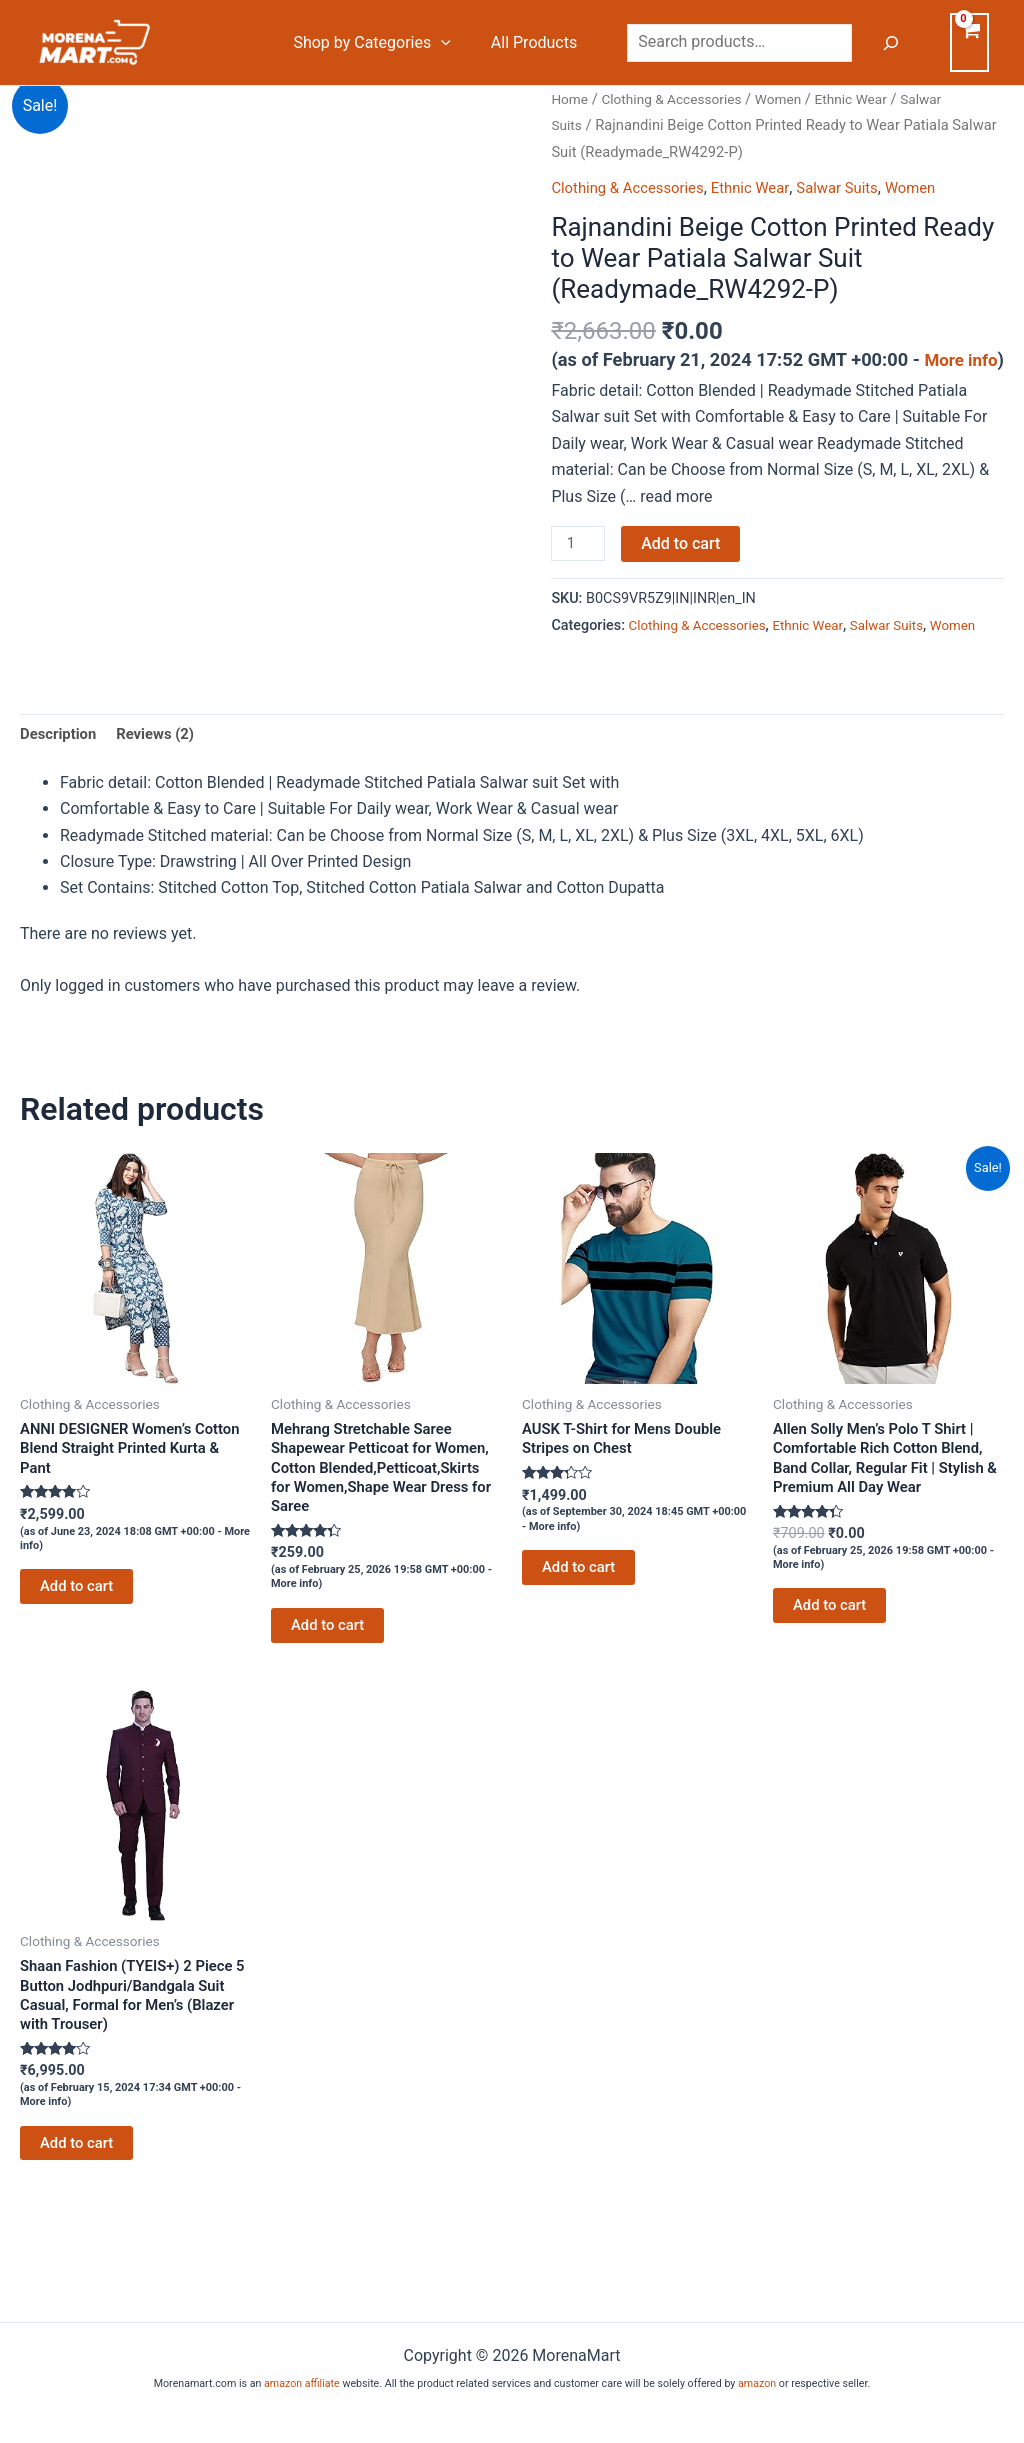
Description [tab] (61, 787)
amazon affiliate (302, 2383)
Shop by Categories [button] (383, 43)
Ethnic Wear (871, 99)
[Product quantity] (580, 569)
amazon (757, 2383)
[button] (453, 43)
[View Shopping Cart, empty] (969, 42)
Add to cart (684, 567)
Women (794, 99)
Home (571, 99)
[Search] (891, 43)
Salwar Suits (858, 187)
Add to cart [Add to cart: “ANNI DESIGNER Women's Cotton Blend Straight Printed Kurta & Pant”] (79, 1649)
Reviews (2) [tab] (164, 787)
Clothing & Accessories (679, 99)
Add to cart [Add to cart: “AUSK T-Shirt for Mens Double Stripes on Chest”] (581, 1628)
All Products (538, 42)
